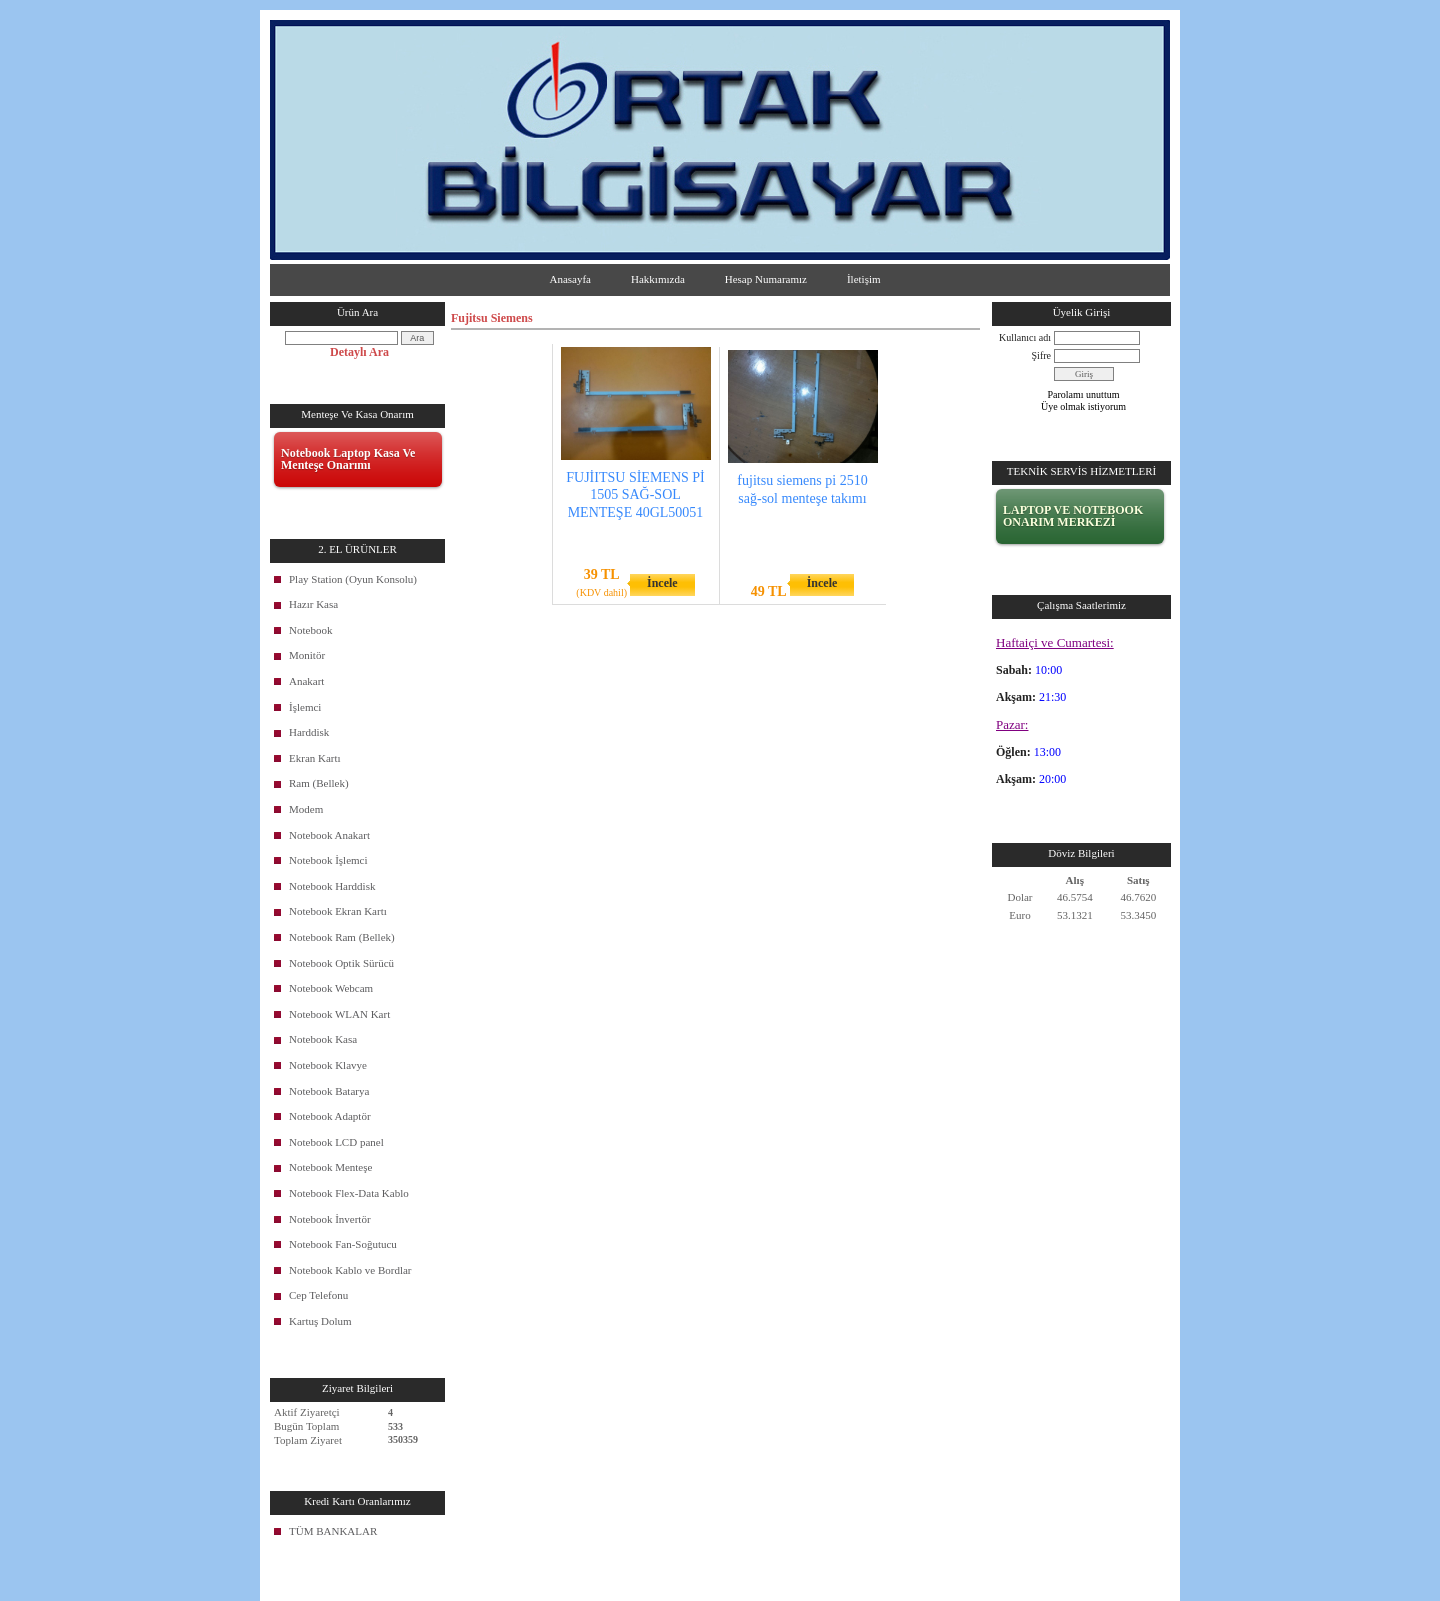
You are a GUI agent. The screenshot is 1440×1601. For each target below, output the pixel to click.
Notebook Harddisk (332, 886)
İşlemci (305, 707)
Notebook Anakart (329, 835)
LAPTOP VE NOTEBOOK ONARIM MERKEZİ (1073, 516)
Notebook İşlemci (328, 860)
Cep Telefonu (318, 1295)
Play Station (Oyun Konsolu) (353, 579)
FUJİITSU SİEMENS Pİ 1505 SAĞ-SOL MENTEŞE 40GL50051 (635, 494)
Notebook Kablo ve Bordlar (350, 1270)
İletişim (864, 279)
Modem (306, 809)
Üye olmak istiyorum (1083, 406)
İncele (662, 583)
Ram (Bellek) (319, 783)
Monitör (307, 655)
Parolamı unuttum (1084, 394)
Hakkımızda (658, 279)
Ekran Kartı (315, 758)
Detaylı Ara (359, 352)
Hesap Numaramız (766, 279)
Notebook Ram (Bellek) (342, 937)
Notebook (310, 630)
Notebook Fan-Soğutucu (343, 1244)
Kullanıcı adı (1025, 337)
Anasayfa (570, 279)
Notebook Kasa (323, 1039)
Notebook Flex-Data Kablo (349, 1193)
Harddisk (309, 732)
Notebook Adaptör (330, 1116)
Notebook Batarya (329, 1091)
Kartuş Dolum (320, 1321)
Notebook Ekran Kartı (338, 911)
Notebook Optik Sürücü (341, 963)
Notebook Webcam (331, 988)
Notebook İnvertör (330, 1219)
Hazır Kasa (313, 604)
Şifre (1041, 355)
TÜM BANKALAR (333, 1531)
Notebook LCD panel (336, 1142)
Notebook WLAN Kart (339, 1014)
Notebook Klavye (328, 1065)
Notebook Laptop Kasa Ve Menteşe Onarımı (348, 459)
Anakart (306, 681)
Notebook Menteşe (330, 1167)
